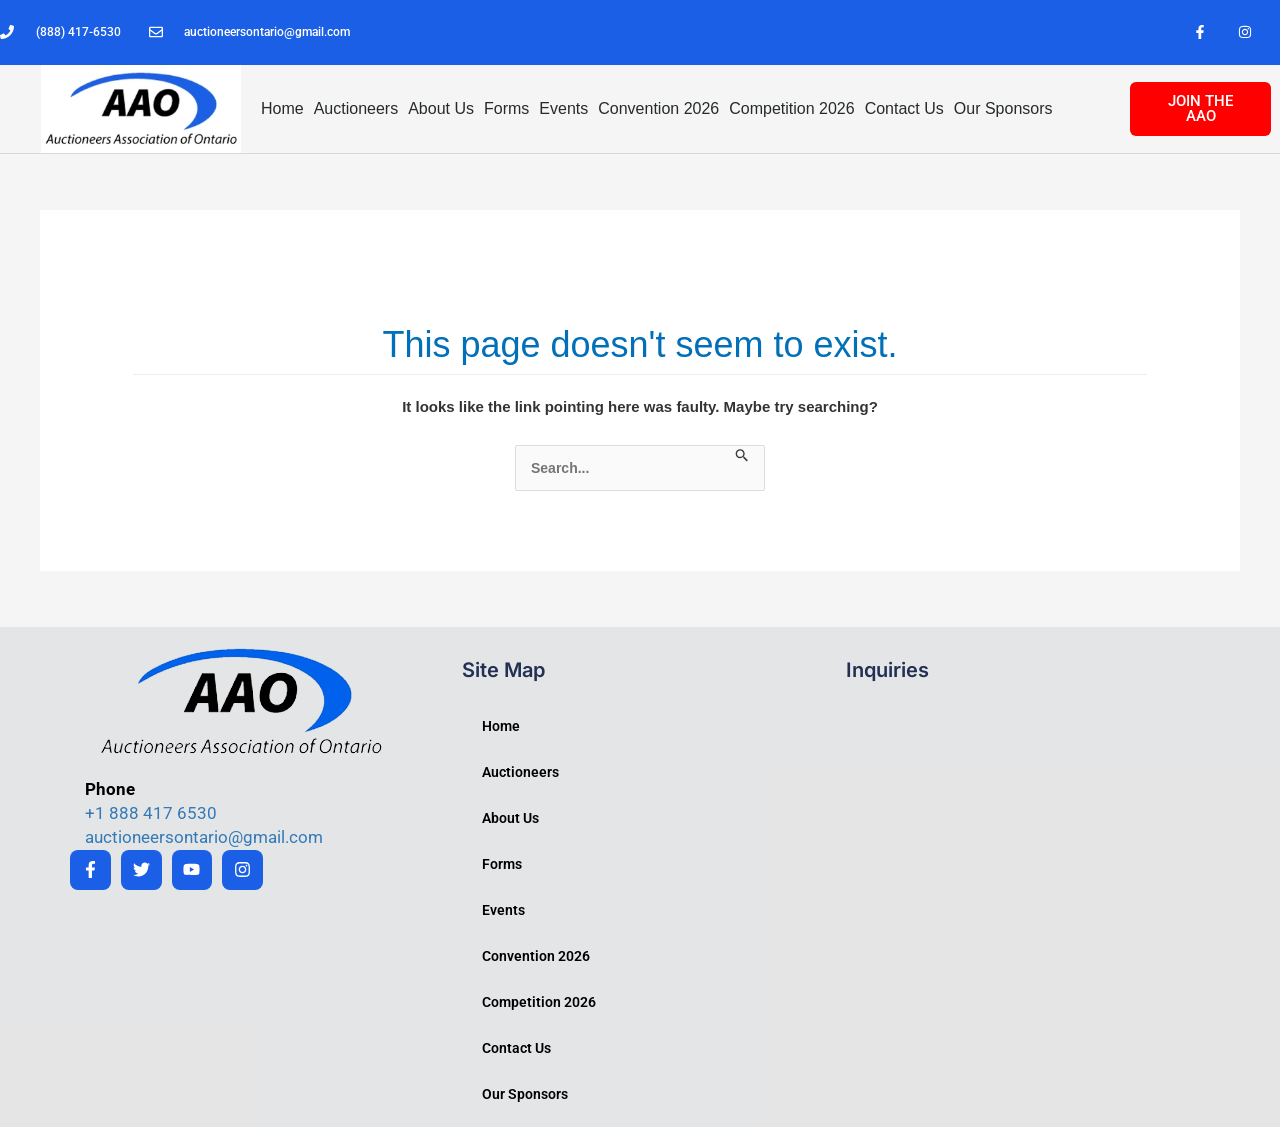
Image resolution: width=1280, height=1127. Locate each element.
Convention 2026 (658, 108)
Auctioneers (356, 108)
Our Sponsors (1003, 108)
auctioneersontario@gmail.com (204, 837)
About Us (441, 108)
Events (563, 108)
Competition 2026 (791, 108)
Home (282, 108)
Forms (506, 108)
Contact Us (904, 108)
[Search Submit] (742, 456)
